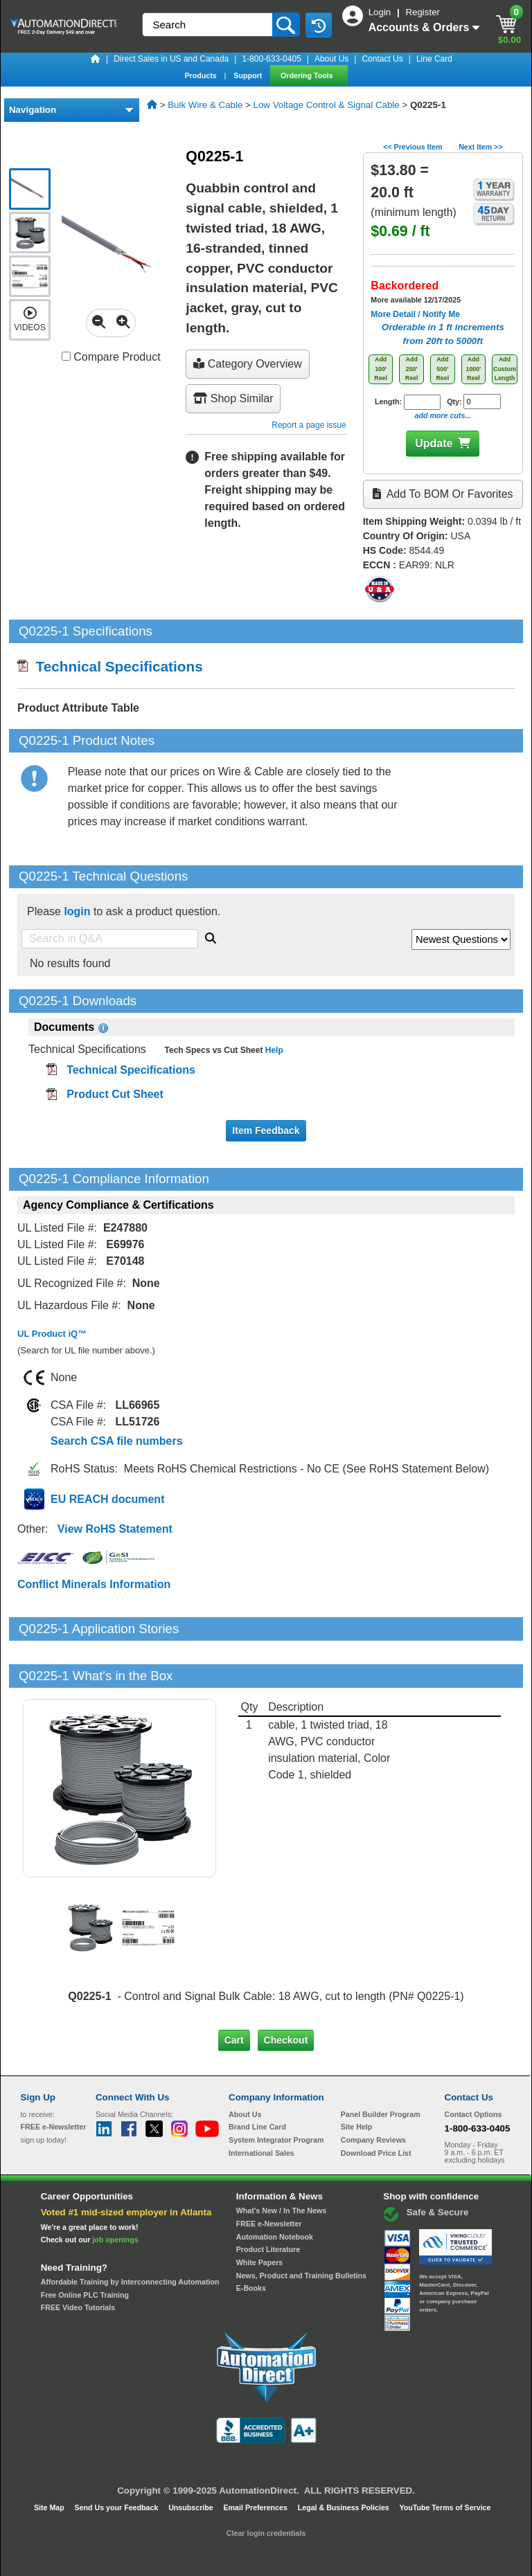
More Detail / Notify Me (415, 314)
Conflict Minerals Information (93, 1584)
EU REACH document (107, 1499)
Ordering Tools (308, 75)
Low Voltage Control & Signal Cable (327, 105)
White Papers (259, 2215)
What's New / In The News (281, 2163)
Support (248, 75)
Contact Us (382, 59)
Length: (408, 402)
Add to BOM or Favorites (443, 494)
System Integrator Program (276, 2093)
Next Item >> (480, 147)
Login (381, 12)
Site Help (357, 2079)
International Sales (261, 2106)
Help (273, 1050)
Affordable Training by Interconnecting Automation (130, 2235)
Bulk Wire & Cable (205, 105)
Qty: (474, 401)
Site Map (50, 2460)
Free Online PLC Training (85, 2247)
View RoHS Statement (114, 1529)
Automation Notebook (274, 2189)
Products (201, 75)
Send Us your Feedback (118, 2460)
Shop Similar (233, 398)
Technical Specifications (110, 666)
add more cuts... (442, 415)
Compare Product (111, 357)
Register (422, 12)
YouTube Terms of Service (444, 2460)
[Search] (208, 24)
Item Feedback (265, 1130)
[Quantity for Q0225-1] (481, 401)
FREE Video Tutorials (78, 2260)
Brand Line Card (257, 2079)
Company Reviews (373, 2093)
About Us (331, 59)
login (77, 911)
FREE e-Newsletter (269, 2176)
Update (433, 443)
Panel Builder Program (380, 2067)
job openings (115, 2192)
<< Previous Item (412, 147)
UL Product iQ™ (52, 1333)
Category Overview (247, 364)
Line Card (434, 59)
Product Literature (268, 2202)
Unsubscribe (191, 2460)
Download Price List (376, 2106)
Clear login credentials (266, 2486)
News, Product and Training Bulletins (301, 2228)
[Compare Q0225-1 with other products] (66, 356)
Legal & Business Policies (344, 2460)
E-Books (251, 2241)
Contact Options (473, 2067)
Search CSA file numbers (117, 1441)
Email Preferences (256, 2460)
